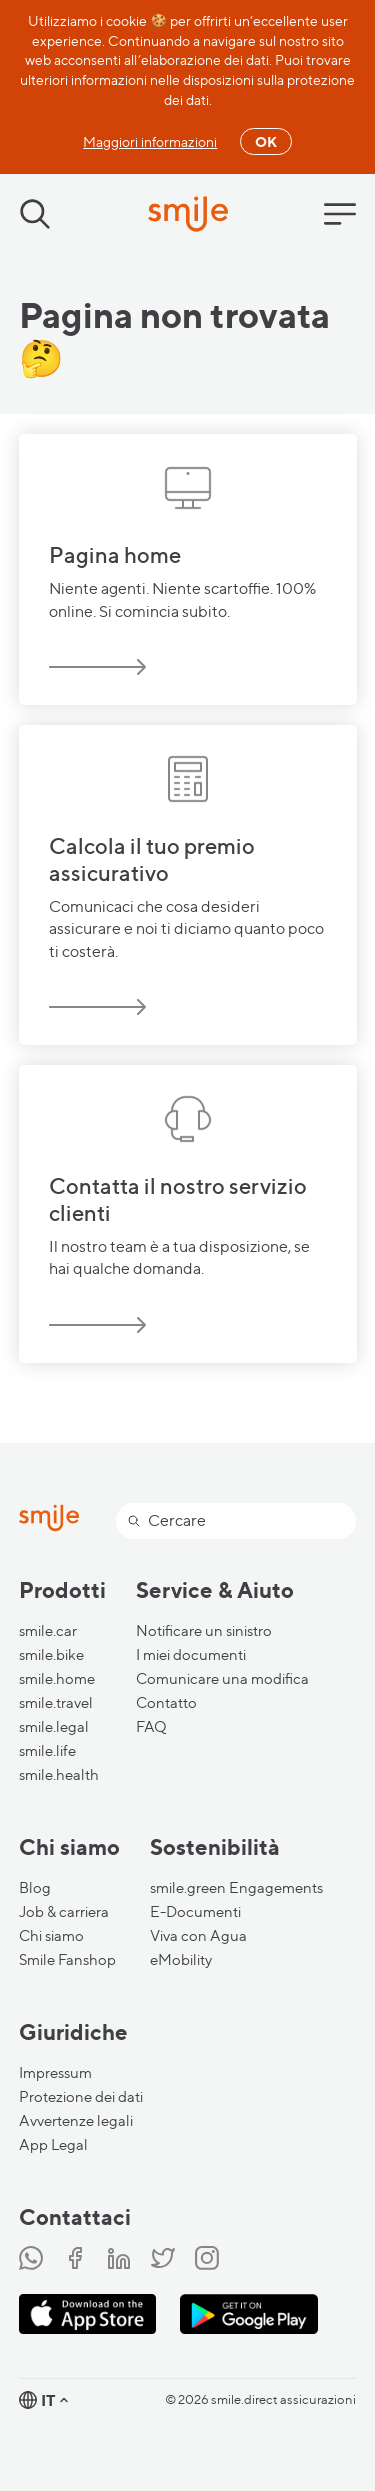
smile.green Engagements (236, 1888)
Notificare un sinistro (204, 1631)
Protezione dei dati (81, 2097)
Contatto (166, 1703)
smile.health (59, 1775)
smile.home (57, 1679)
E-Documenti (195, 1912)
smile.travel (56, 1703)
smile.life (47, 1751)
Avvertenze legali (76, 2121)
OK (266, 141)
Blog (35, 1888)
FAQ (151, 1727)
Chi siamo (51, 1936)
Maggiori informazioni (150, 141)
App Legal (53, 2145)
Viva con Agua (198, 1936)
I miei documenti (191, 1655)
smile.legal (54, 1727)
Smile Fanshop (67, 1960)
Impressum (55, 2073)
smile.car (48, 1631)
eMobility (181, 1960)
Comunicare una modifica (222, 1679)
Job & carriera (64, 1912)
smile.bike (51, 1655)
